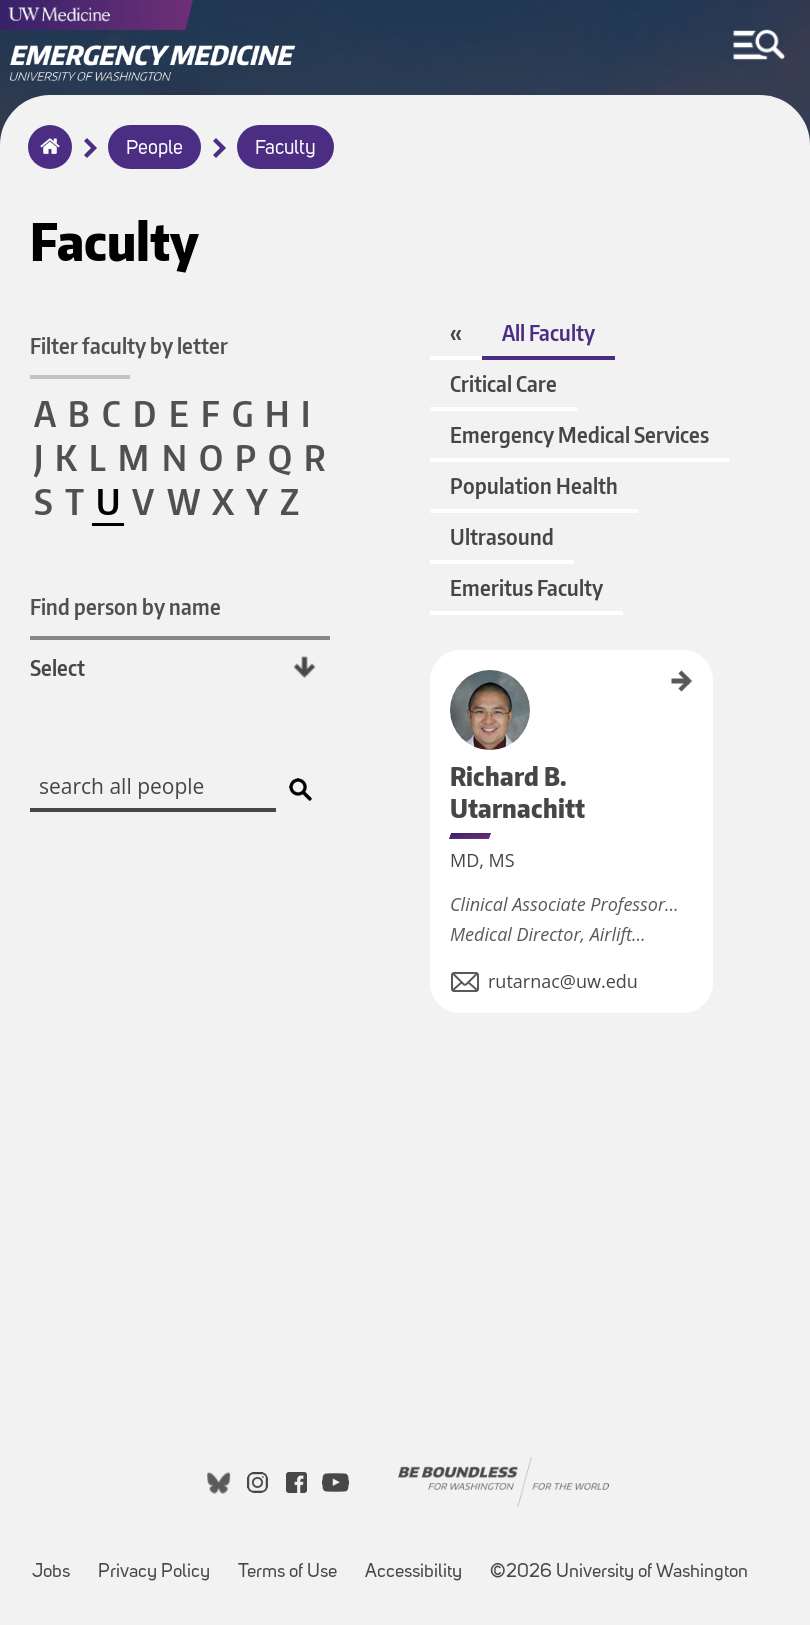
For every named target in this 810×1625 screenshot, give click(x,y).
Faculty (285, 149)
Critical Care (503, 383)
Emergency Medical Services (579, 434)
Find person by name (125, 606)
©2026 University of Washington (619, 1572)
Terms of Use (287, 1572)
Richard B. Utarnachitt (437, 701)
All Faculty (548, 332)
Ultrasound (502, 536)
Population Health (534, 485)
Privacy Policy (154, 1572)
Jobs (51, 1572)
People (154, 149)
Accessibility (413, 1572)
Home (45, 160)
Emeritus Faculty (526, 587)
